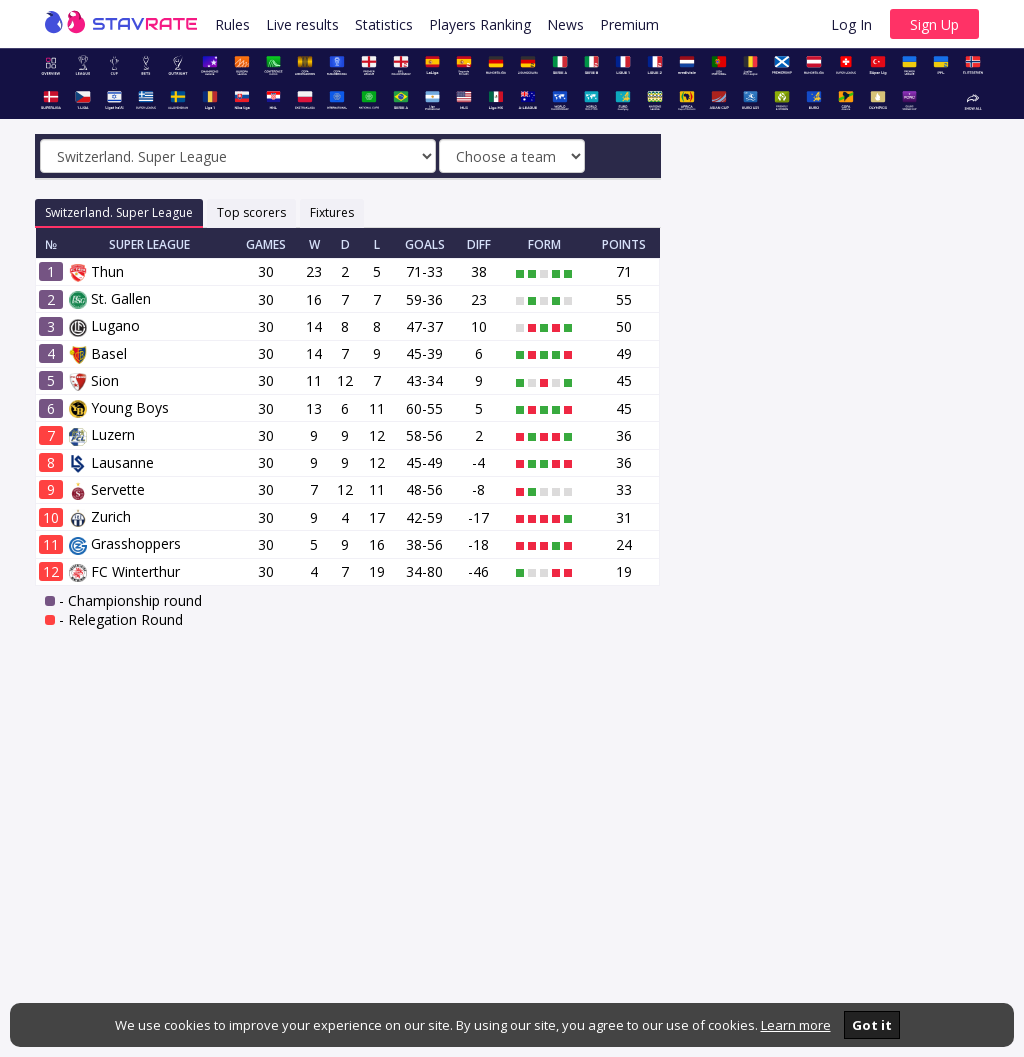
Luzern (102, 434)
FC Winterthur (124, 571)
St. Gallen (110, 298)
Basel (98, 353)
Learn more (796, 1025)
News (565, 24)
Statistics (384, 24)
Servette (107, 489)
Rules (232, 24)
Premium (629, 24)
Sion (94, 380)
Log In (851, 24)
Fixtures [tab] (332, 212)
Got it (872, 1025)
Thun (96, 271)
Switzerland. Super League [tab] (119, 212)
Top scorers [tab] (251, 212)
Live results (302, 24)
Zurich (100, 516)
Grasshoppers (125, 543)
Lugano (104, 325)
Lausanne (111, 462)
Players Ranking (480, 24)
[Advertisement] (840, 293)
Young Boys (119, 407)
